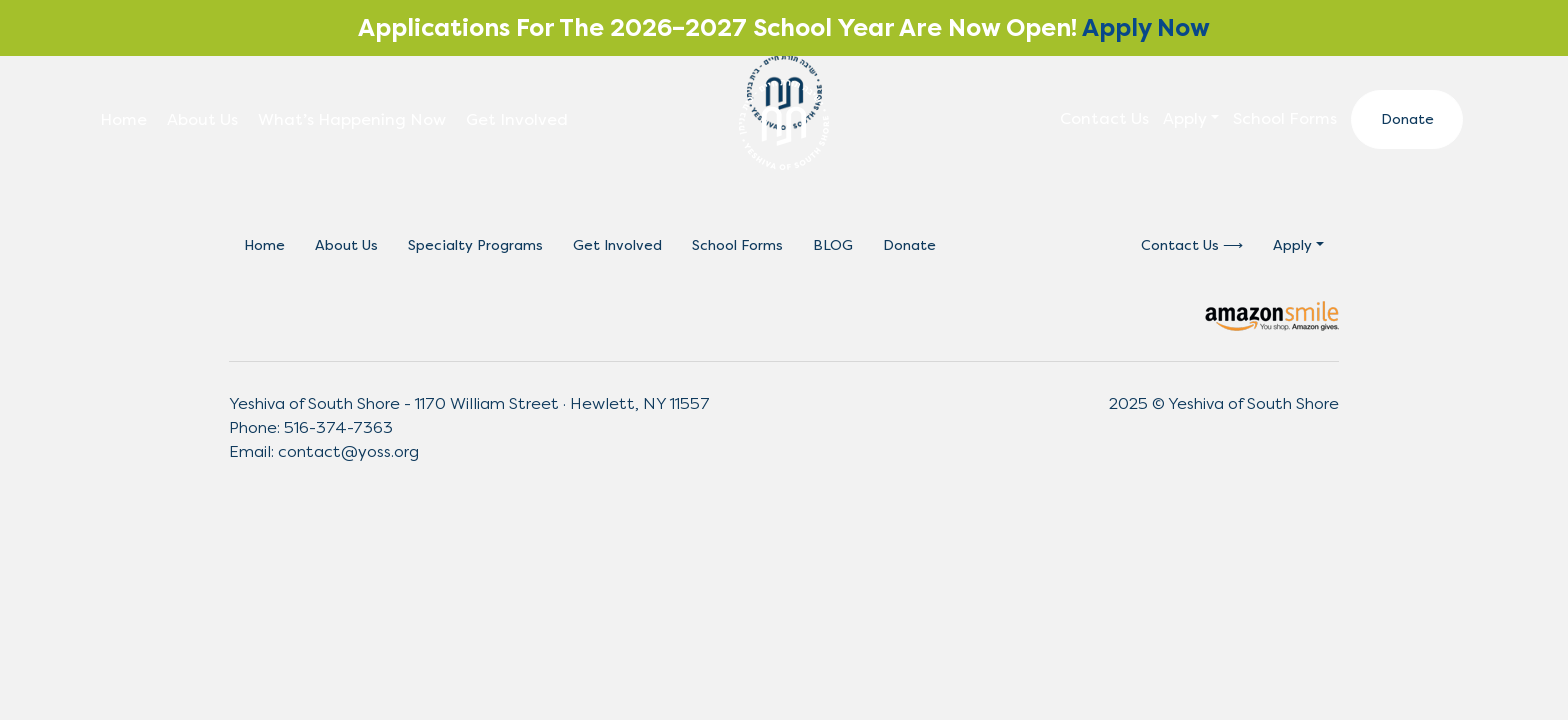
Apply (1185, 118)
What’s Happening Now (352, 119)
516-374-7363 (338, 427)
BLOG (833, 245)
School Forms (1285, 118)
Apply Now (1146, 28)
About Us (202, 119)
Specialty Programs (475, 245)
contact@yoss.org (348, 451)
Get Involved (517, 119)
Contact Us (1104, 118)
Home (123, 119)
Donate (1407, 119)
